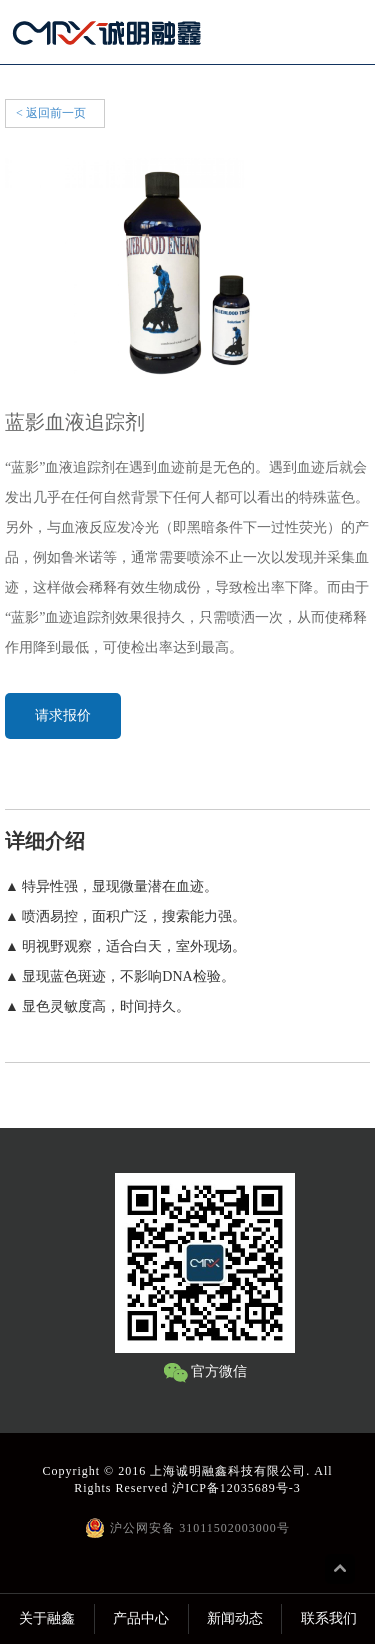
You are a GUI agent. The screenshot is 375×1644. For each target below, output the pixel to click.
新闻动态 (235, 1618)
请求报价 (63, 715)
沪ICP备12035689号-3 (236, 1488)
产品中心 (141, 1618)
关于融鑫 (47, 1618)
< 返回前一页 (51, 113)
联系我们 (329, 1618)
